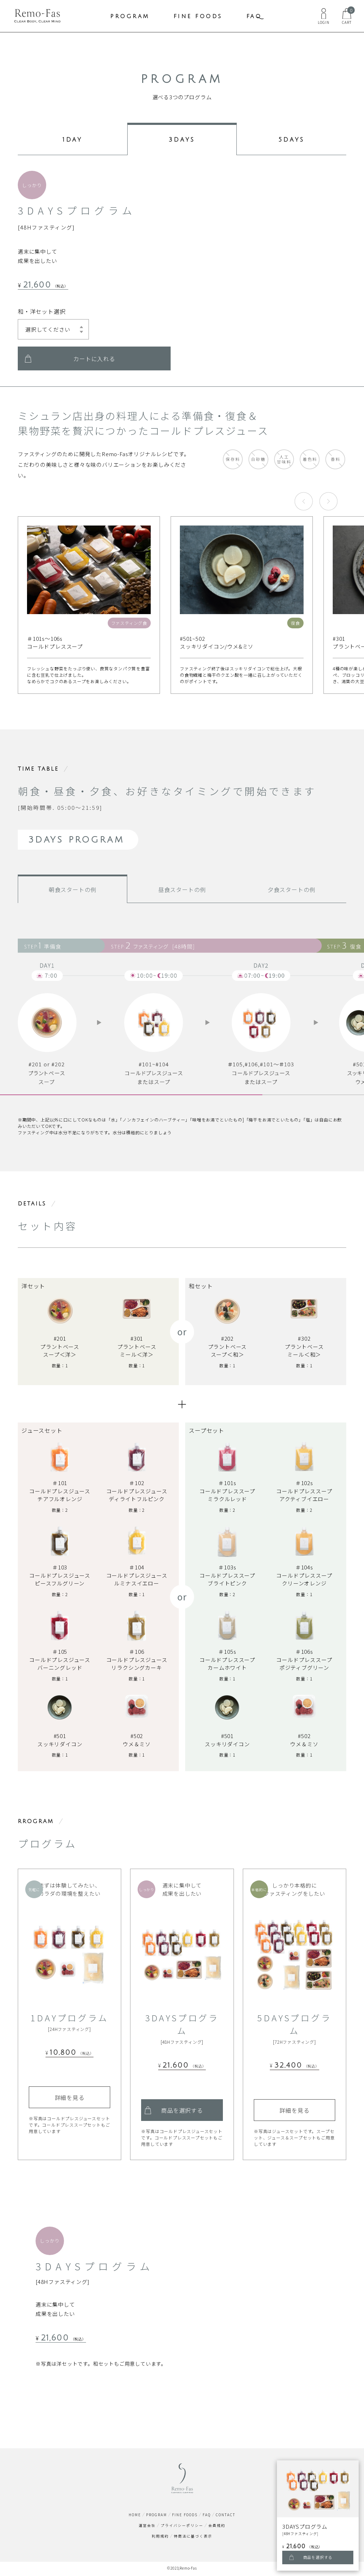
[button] (303, 503)
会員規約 (216, 2527)
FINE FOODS (198, 16)
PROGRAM (130, 16)
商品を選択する (182, 2111)
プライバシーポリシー (182, 2527)
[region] (182, 1000)
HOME (135, 2516)
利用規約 (160, 2537)
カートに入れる (94, 360)
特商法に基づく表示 (193, 2537)
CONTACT (225, 2516)
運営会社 (147, 2527)
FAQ (254, 16)
